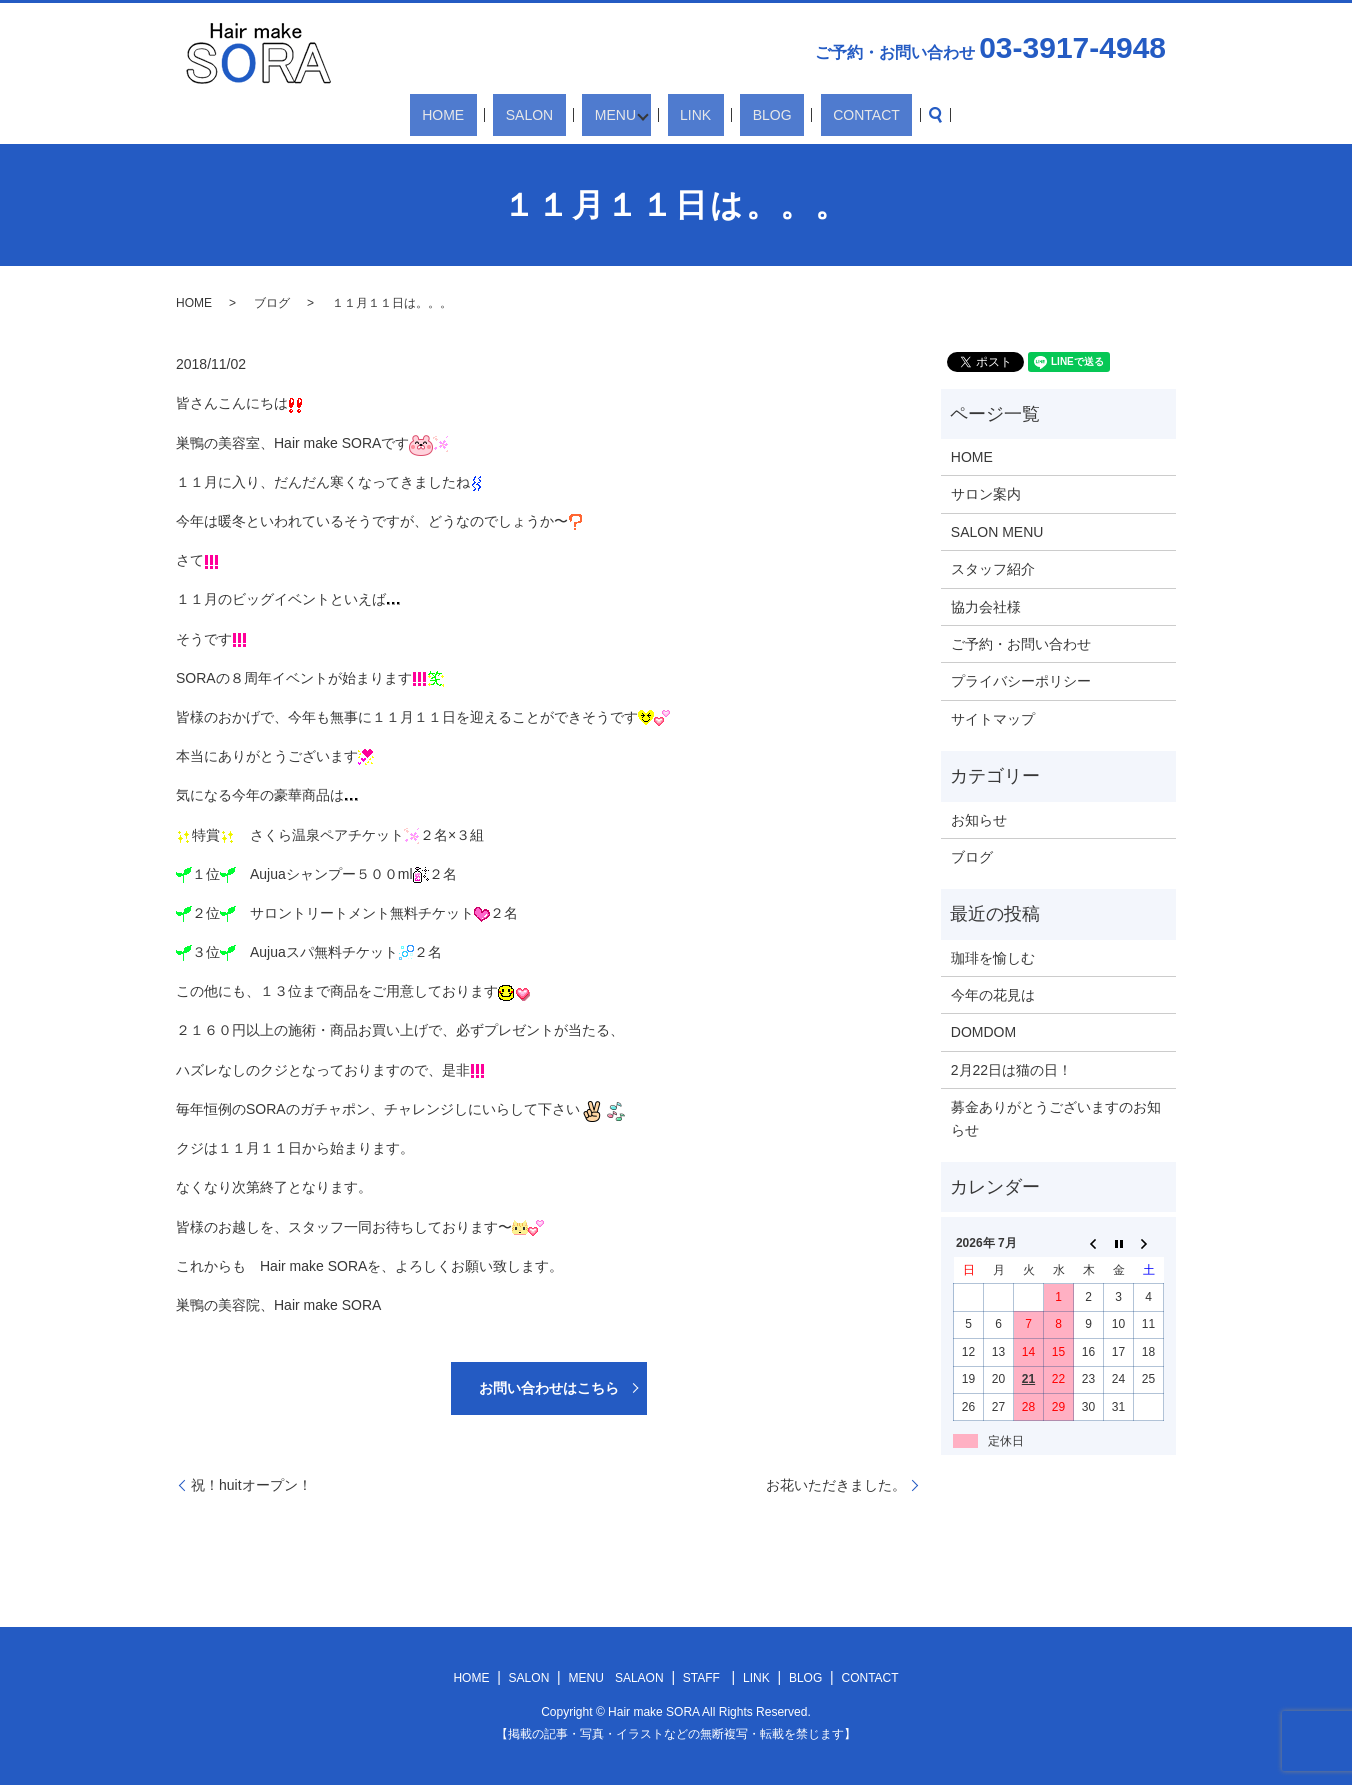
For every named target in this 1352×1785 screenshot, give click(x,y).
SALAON (639, 1678)
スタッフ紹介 (993, 569)
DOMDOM (983, 1032)
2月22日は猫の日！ (1011, 1070)
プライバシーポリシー (1021, 681)
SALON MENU (997, 532)
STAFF (701, 1678)
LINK (692, 115)
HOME (496, 115)
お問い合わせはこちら (549, 1388)
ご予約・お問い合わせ (1021, 644)
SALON (557, 115)
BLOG (744, 115)
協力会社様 (986, 607)
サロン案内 (986, 494)
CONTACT (814, 115)
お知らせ (979, 820)
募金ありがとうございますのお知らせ (1056, 1118)
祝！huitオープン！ (251, 1485)
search (871, 115)
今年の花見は (993, 995)
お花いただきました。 (836, 1485)
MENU (618, 115)
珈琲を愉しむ (993, 958)
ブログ (272, 303)
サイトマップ (993, 719)
